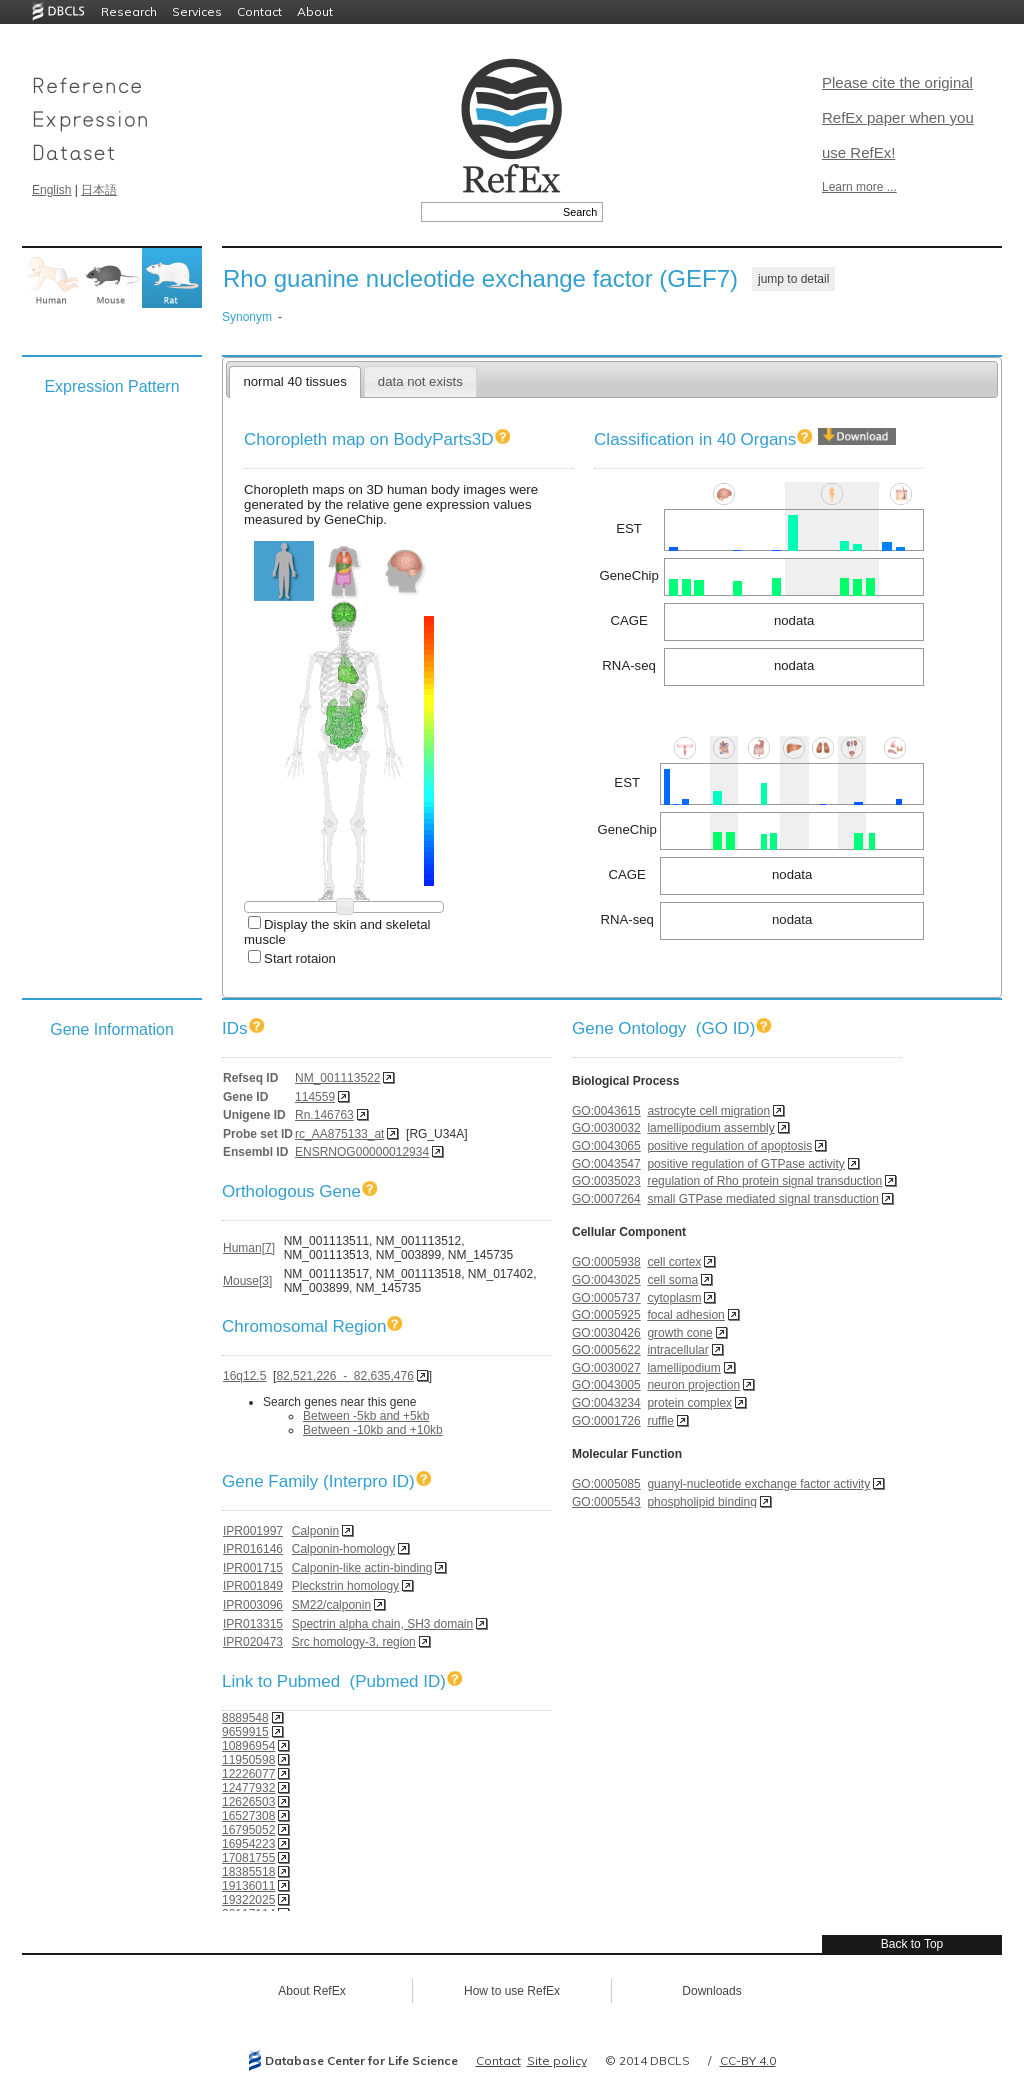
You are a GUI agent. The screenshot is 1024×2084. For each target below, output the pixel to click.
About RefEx (311, 1991)
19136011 (248, 1886)
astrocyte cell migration (708, 1111)
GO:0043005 (606, 1385)
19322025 (248, 1900)
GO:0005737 (606, 1298)
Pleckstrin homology (345, 1586)
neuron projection (693, 1385)
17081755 (248, 1858)
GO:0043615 (606, 1111)
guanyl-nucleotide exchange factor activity (758, 1484)
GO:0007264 (606, 1199)
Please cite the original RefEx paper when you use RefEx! (898, 117)
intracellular (677, 1350)
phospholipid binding (701, 1502)
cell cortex (674, 1262)
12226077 (248, 1774)
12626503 (248, 1802)
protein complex (689, 1403)
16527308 (248, 1816)
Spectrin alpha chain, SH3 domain (382, 1624)
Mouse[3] (247, 1281)
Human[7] (249, 1248)
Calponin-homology (343, 1549)
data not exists (420, 381)
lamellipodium (683, 1368)
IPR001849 (253, 1586)
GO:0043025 (606, 1280)
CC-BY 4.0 (748, 2060)
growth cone (679, 1333)
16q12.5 (244, 1376)
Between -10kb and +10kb (373, 1430)
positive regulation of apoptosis (729, 1146)
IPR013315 (253, 1624)
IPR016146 (253, 1549)
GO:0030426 (606, 1333)
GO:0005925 (606, 1315)
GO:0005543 (606, 1502)
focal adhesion (685, 1315)
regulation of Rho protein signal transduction (764, 1181)
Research (129, 11)
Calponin (315, 1531)
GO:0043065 (606, 1146)
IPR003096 (253, 1605)
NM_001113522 (337, 1078)
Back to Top (912, 1944)
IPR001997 (253, 1531)
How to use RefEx (512, 1991)
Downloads (711, 1991)
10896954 (248, 1746)
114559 (315, 1097)
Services (197, 11)
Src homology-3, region (354, 1642)
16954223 (248, 1844)
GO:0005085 (606, 1484)
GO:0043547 (606, 1164)
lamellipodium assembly (710, 1128)
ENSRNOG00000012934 (362, 1152)
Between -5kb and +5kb (366, 1416)
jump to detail (793, 279)
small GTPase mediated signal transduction (762, 1199)
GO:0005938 (606, 1262)
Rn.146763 (324, 1115)
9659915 (245, 1732)
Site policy (557, 2060)
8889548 (245, 1718)
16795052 (248, 1830)
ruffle (660, 1421)
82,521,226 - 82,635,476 (344, 1376)
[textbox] (489, 212)
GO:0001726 (606, 1421)
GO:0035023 (606, 1181)
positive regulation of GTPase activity (745, 1164)
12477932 (248, 1788)
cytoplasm (674, 1298)
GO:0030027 (606, 1368)
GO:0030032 (606, 1128)
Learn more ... (859, 187)
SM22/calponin (331, 1605)
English (51, 190)
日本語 (99, 190)
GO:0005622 (606, 1350)
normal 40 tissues (294, 381)
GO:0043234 (606, 1403)
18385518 (248, 1872)
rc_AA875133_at (339, 1134)
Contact (259, 11)
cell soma (672, 1280)
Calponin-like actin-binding (362, 1568)
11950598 (248, 1760)
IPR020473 (253, 1642)
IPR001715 (253, 1568)
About (315, 11)
